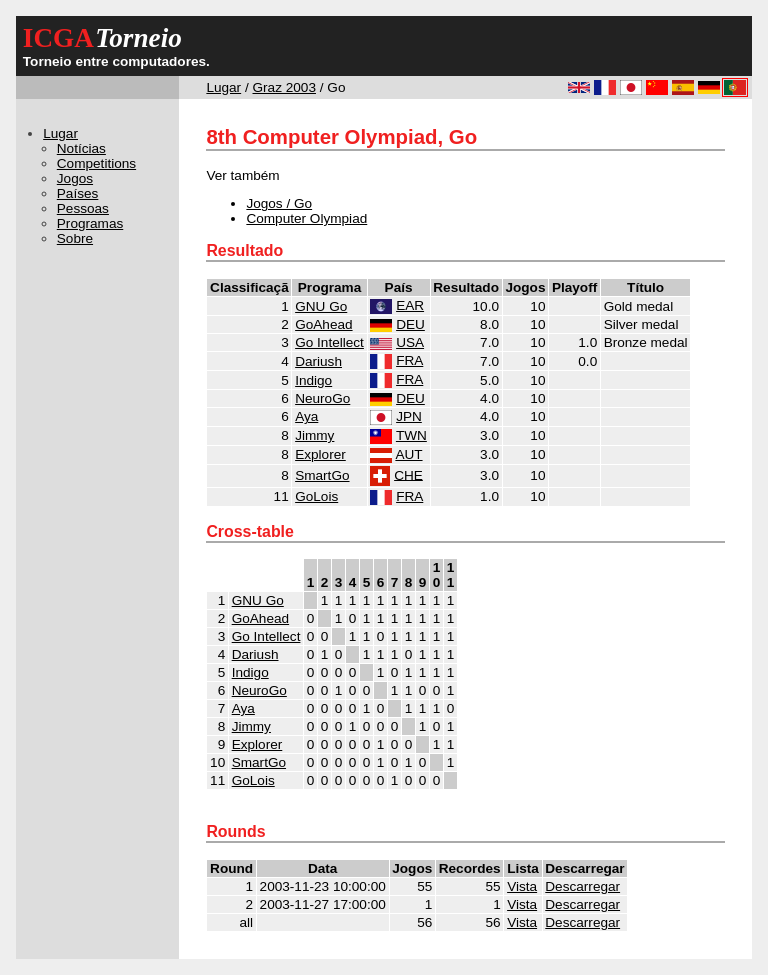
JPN (409, 416)
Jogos (75, 178)
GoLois (316, 496)
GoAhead (323, 324)
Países (78, 193)
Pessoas (83, 208)
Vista (522, 886)
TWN (411, 435)
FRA (409, 360)
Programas (90, 223)
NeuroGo (322, 398)
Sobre (75, 238)
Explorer (320, 454)
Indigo (313, 380)
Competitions (96, 163)
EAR (410, 305)
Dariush (318, 361)
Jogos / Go (279, 203)
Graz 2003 (284, 87)
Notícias (81, 148)
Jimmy (314, 435)
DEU (410, 324)
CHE (408, 474)
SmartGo (322, 475)
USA (410, 342)
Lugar (223, 87)
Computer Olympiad (306, 218)
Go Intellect (329, 342)
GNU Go (321, 306)
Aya (306, 416)
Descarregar (582, 886)
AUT (408, 454)
